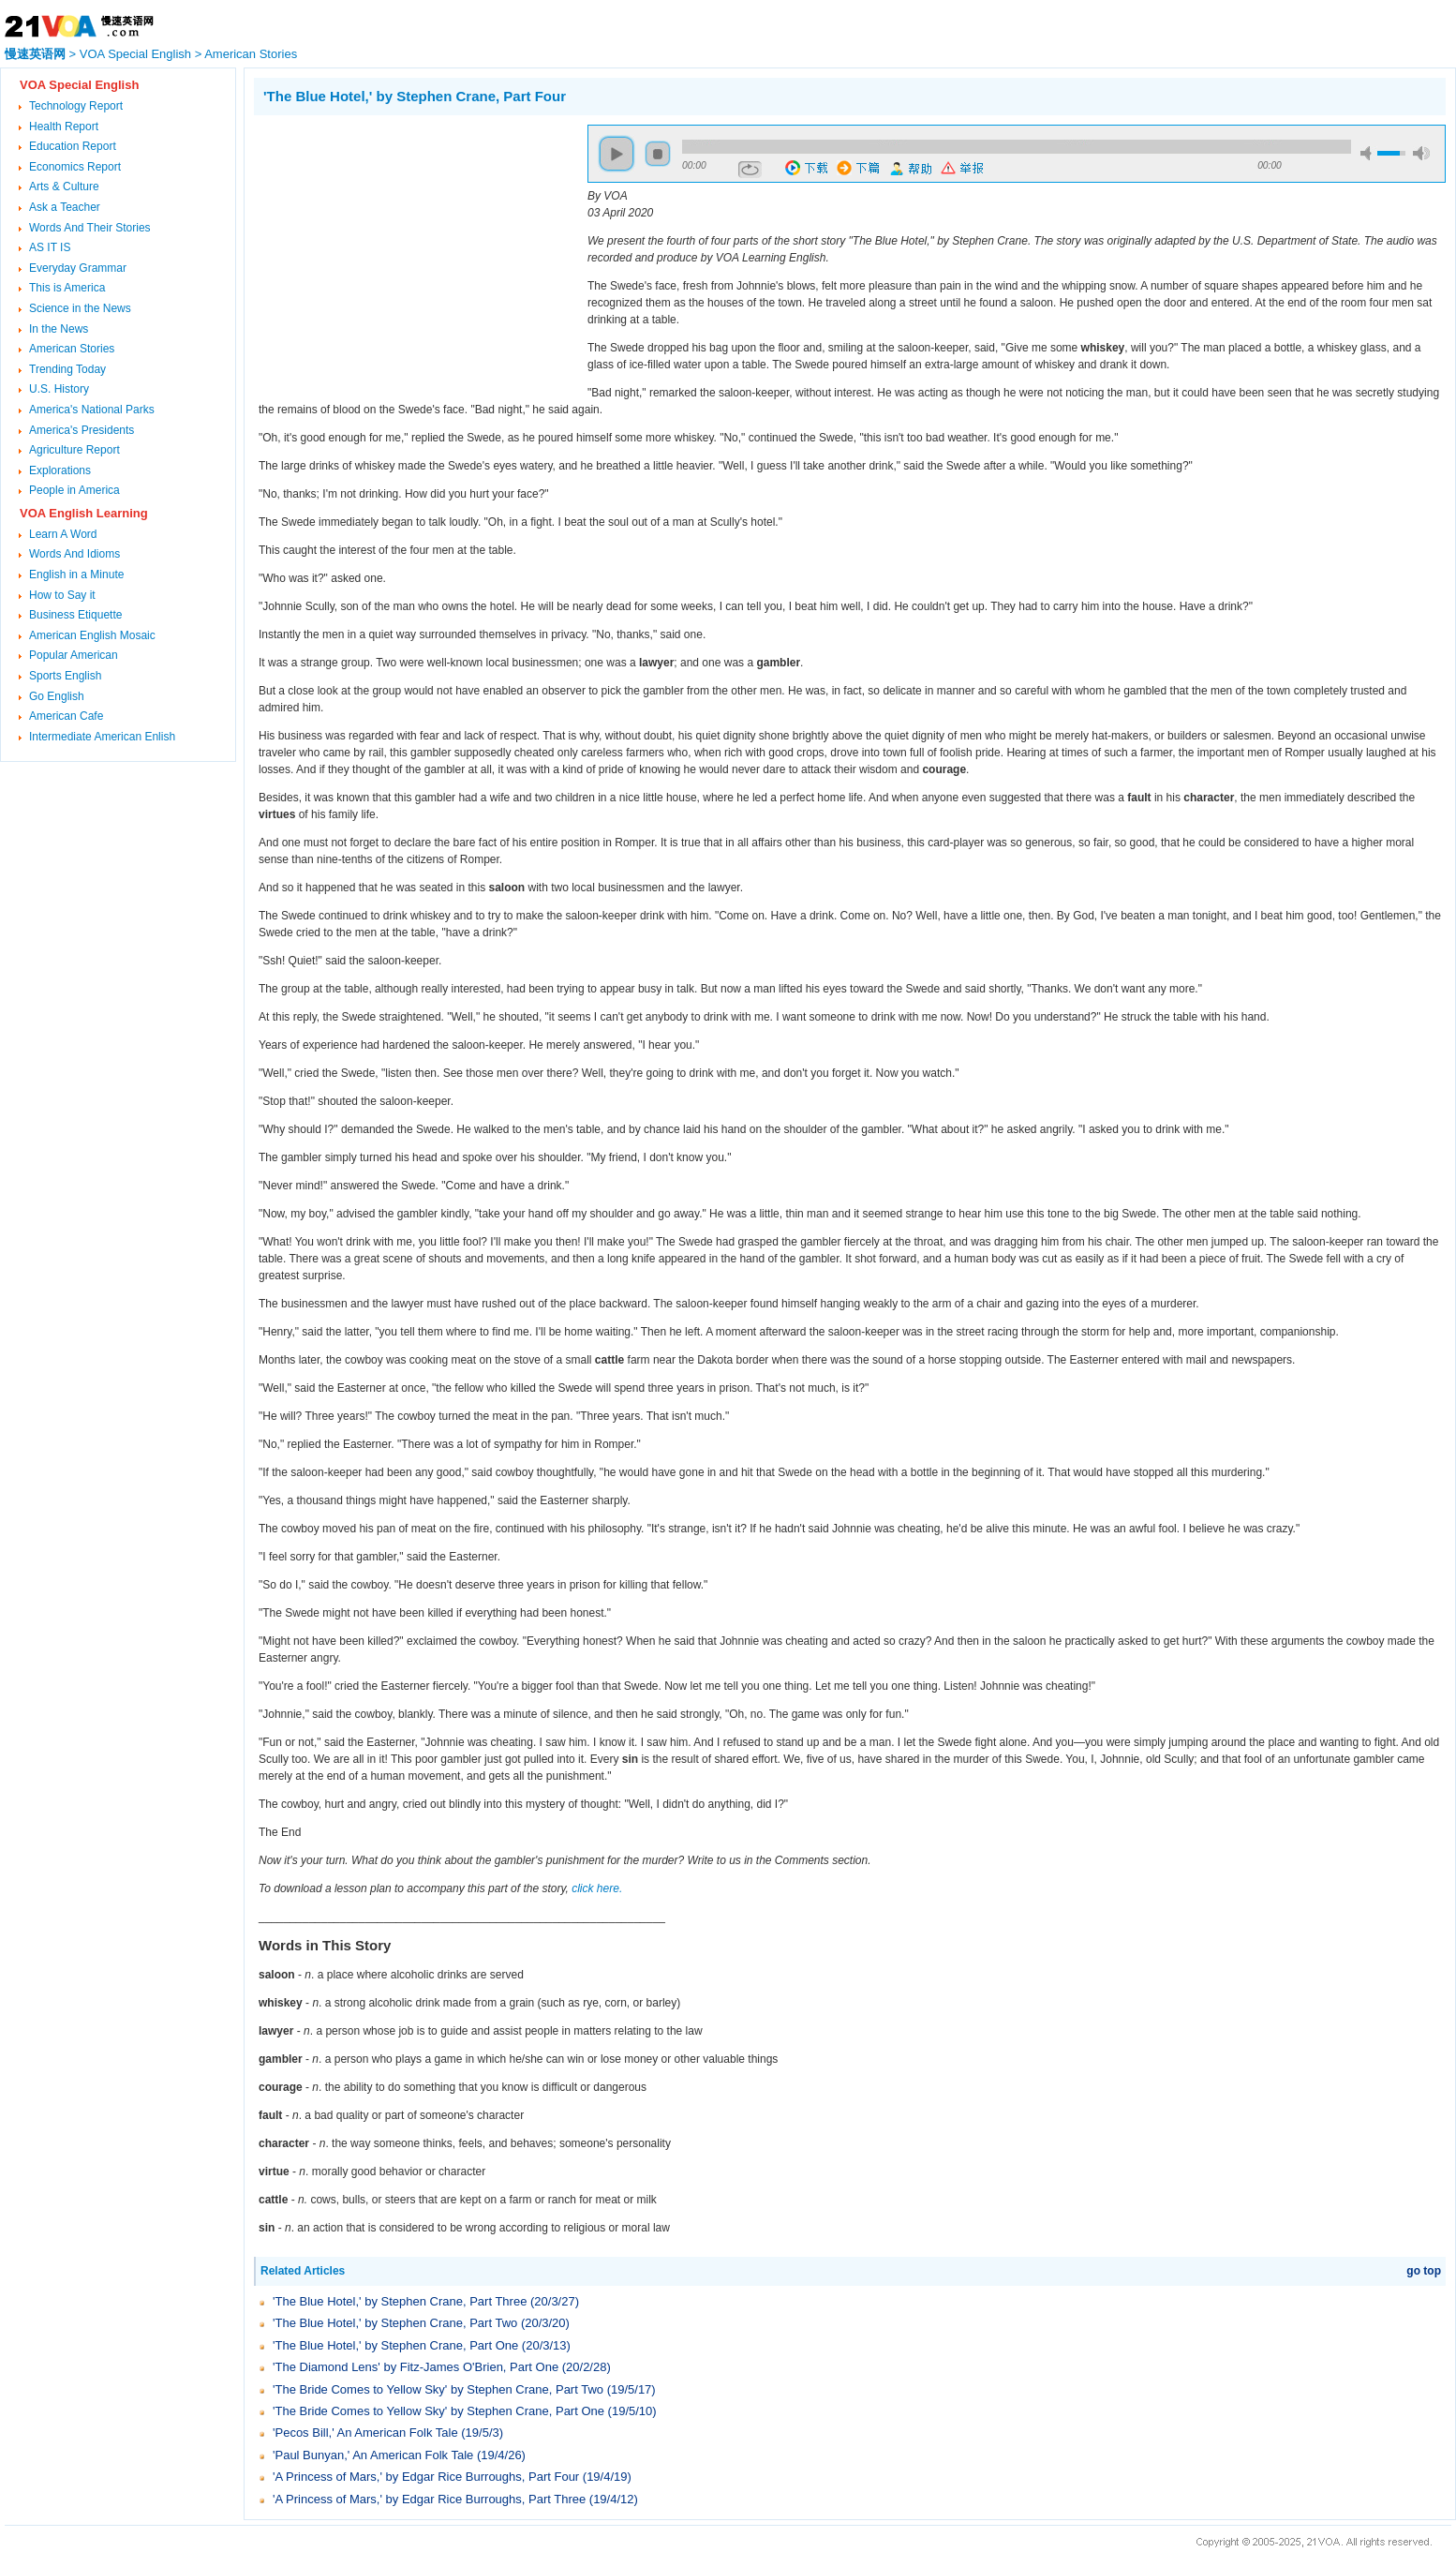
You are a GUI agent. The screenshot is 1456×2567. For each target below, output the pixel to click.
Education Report (72, 146)
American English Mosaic (92, 635)
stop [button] (658, 154)
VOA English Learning (84, 513)
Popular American (73, 655)
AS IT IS (49, 247)
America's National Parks (92, 409)
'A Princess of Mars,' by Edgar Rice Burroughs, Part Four (426, 2477)
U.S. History (59, 388)
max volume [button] (1421, 153)
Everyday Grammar (77, 268)
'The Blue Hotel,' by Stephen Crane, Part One (395, 2345)
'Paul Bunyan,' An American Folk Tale (373, 2455)
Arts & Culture (64, 186)
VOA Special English (135, 54)
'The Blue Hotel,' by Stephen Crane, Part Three (400, 2301)
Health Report (63, 126)
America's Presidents (81, 430)
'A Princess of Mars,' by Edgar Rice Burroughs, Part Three (429, 2499)
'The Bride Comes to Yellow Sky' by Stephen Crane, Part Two (438, 2389)
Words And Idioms (74, 553)
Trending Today (67, 369)
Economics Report (75, 166)
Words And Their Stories (90, 227)
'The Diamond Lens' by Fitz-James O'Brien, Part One (415, 2367)
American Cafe (66, 716)
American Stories (250, 54)
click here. (597, 1888)
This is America (67, 287)
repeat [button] (750, 169)
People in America (74, 490)
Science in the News (80, 308)
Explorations (60, 470)
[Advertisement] (411, 256)
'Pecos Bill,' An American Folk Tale (365, 2432)
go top (1423, 2270)
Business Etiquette (75, 614)
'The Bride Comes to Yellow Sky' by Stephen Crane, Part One (438, 2411)
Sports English (65, 675)
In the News (58, 329)
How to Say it (62, 595)
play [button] (616, 153)
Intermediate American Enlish (102, 736)
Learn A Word (63, 534)
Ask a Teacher (64, 207)
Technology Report (76, 105)
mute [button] (1368, 153)
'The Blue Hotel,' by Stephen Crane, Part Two (395, 2323)
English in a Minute (76, 574)
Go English (56, 696)
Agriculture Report (74, 449)
